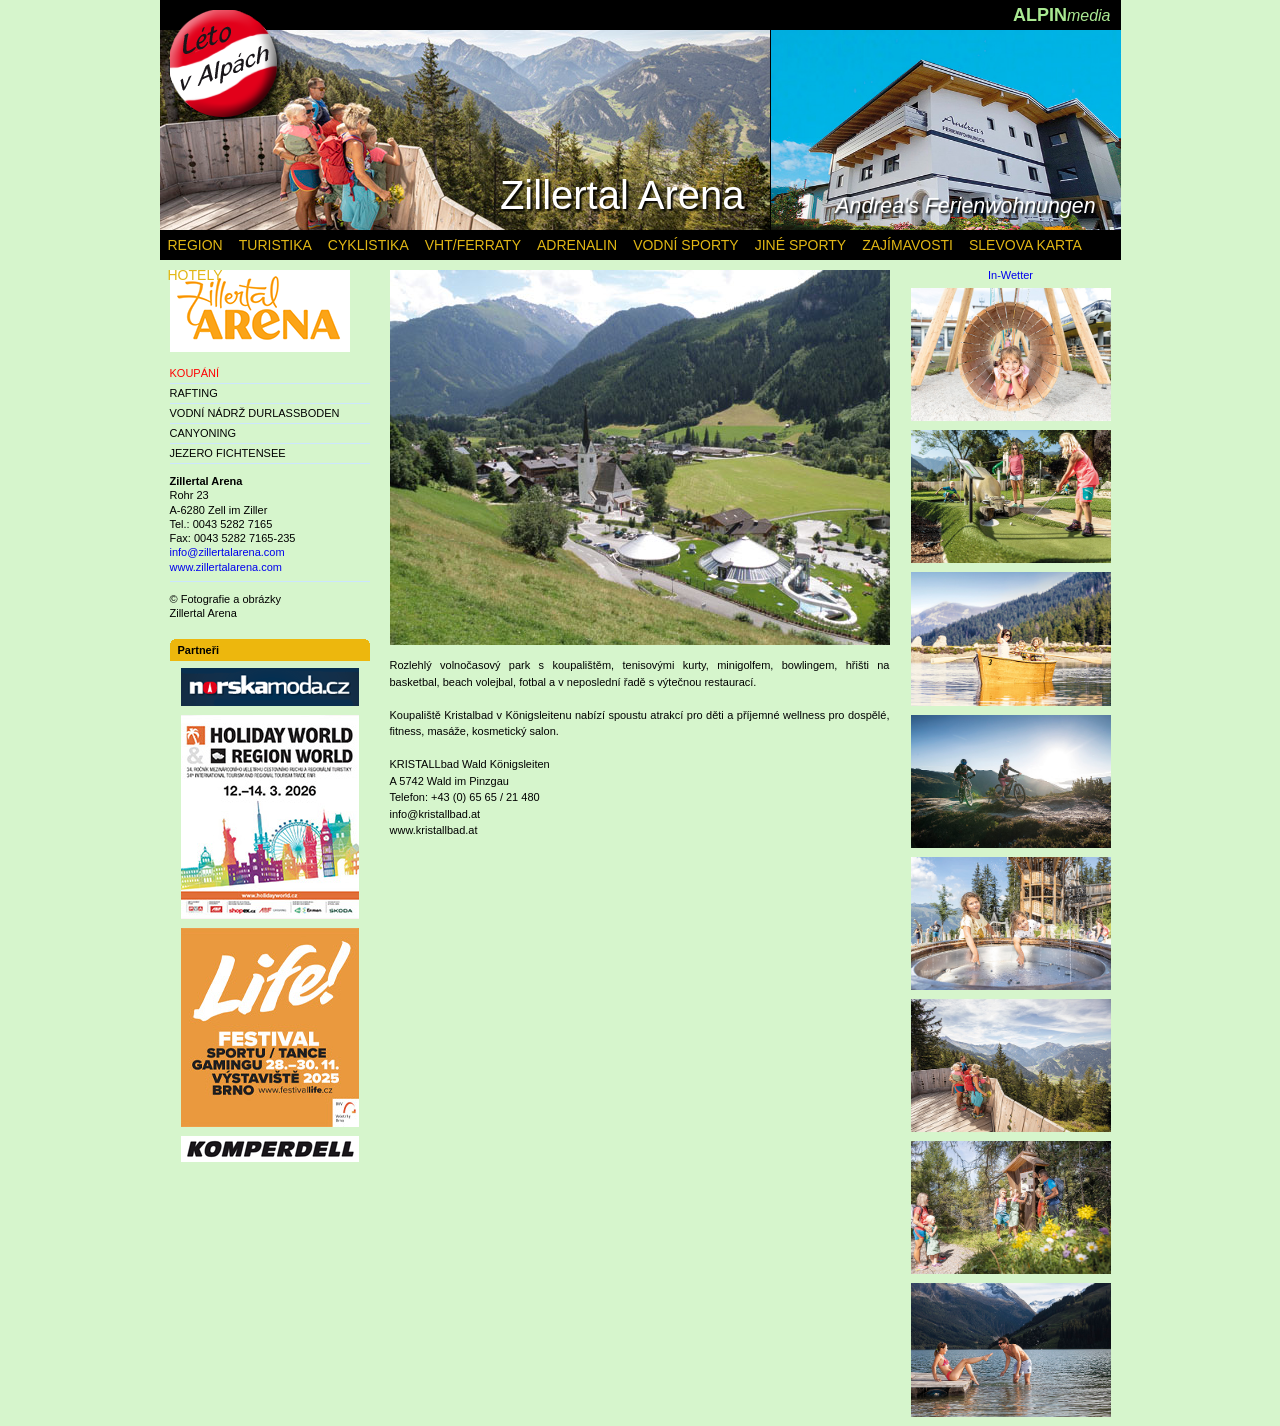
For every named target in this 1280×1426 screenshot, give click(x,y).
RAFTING (194, 393)
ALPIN (1062, 15)
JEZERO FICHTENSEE (228, 453)
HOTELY (195, 275)
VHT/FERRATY (473, 245)
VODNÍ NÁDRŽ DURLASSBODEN (255, 413)
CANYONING (203, 433)
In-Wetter (1010, 275)
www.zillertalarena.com (226, 567)
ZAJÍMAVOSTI (907, 245)
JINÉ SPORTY (801, 245)
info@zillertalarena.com (227, 552)
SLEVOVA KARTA (1025, 245)
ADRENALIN (577, 245)
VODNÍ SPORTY (686, 245)
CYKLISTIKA (368, 245)
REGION (195, 245)
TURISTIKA (275, 245)
